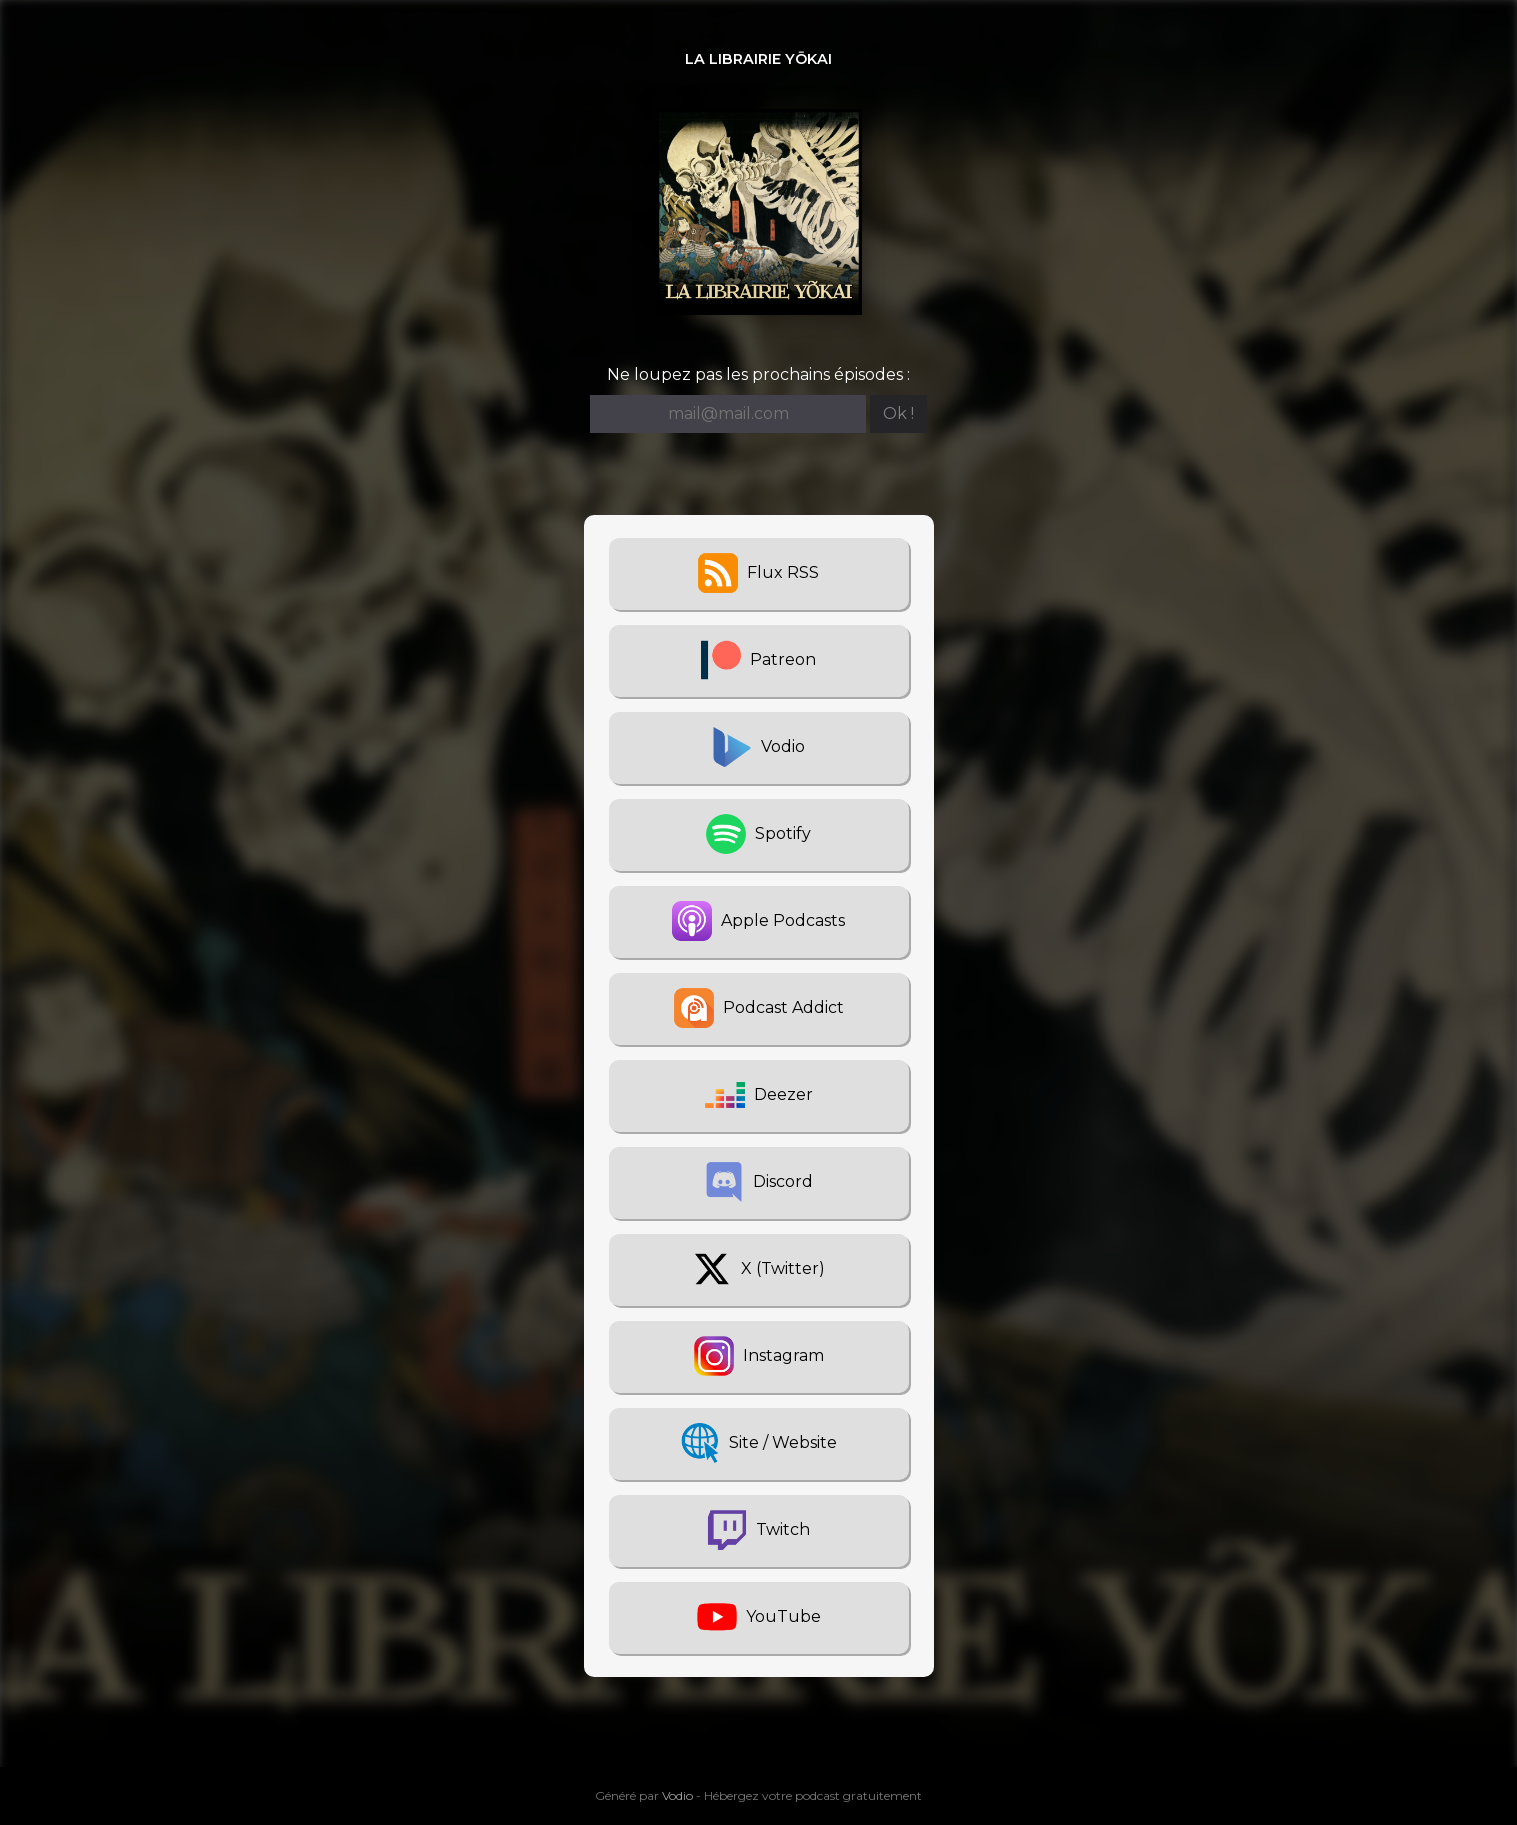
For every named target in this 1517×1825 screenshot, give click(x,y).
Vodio (677, 1795)
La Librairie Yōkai (758, 59)
